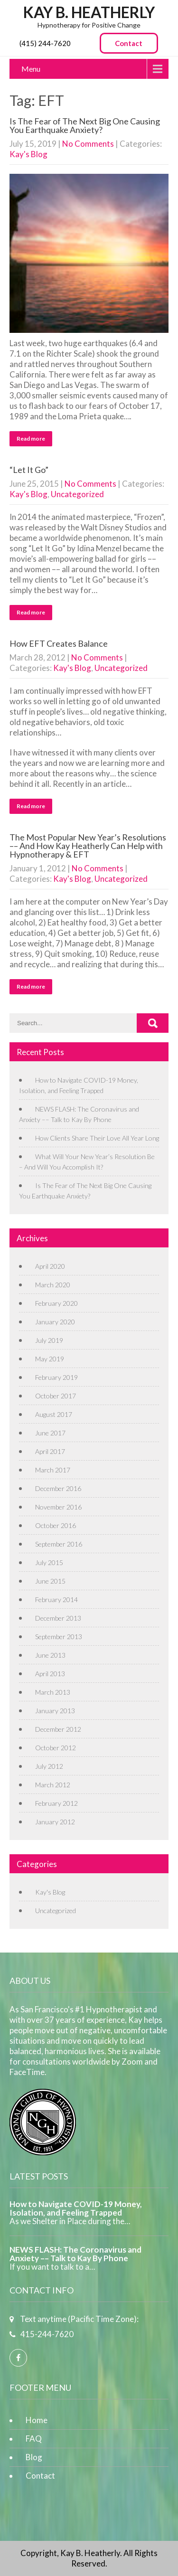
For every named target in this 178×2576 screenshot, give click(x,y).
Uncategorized (77, 494)
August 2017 (53, 1414)
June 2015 (50, 1581)
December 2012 (58, 1729)
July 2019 (49, 1340)
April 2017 (50, 1451)
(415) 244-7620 (45, 43)
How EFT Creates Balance (58, 643)
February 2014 (56, 1599)
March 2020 (52, 1285)
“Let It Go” (28, 469)
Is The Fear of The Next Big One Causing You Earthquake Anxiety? (84, 125)
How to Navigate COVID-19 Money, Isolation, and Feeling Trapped (75, 2208)
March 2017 (52, 1470)
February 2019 (56, 1377)
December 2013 (58, 1618)
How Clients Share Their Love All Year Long (97, 1138)
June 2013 (50, 1655)
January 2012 (55, 1822)
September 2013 (58, 1636)
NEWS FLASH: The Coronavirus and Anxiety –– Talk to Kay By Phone (75, 2254)
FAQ (34, 2439)
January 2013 (55, 1711)
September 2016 (58, 1544)
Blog (34, 2457)
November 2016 (58, 1507)
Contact (128, 43)
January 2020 (55, 1322)
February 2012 (56, 1803)
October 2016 (55, 1525)
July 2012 (49, 1766)
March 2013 (52, 1692)
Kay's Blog (28, 154)
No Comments (88, 144)
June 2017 (50, 1433)
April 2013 (50, 1674)
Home (36, 2420)
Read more (31, 438)
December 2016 (58, 1488)
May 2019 (49, 1359)
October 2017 (55, 1396)
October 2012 (55, 1748)
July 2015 (49, 1562)
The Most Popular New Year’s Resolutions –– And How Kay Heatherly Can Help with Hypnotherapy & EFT (87, 845)
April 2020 (50, 1266)
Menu (30, 68)
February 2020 (56, 1303)
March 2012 (52, 1785)
